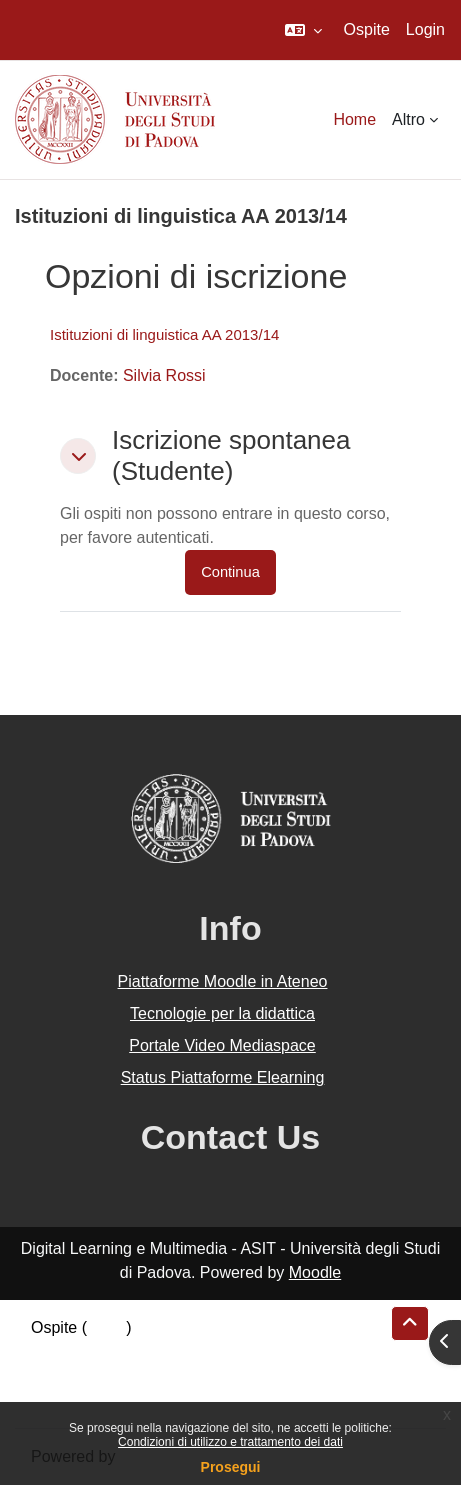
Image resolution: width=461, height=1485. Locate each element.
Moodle (315, 1272)
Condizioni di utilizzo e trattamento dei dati (230, 1442)
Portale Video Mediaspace (222, 1045)
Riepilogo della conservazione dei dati (165, 1351)
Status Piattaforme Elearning (223, 1077)
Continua (230, 572)
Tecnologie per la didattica (222, 1013)
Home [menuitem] (354, 119)
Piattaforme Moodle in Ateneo (223, 981)
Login (425, 29)
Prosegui (231, 1467)
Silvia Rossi (164, 375)
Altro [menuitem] (408, 119)
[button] (303, 30)
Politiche (61, 1375)
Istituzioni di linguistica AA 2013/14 (164, 334)
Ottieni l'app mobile (99, 1399)
